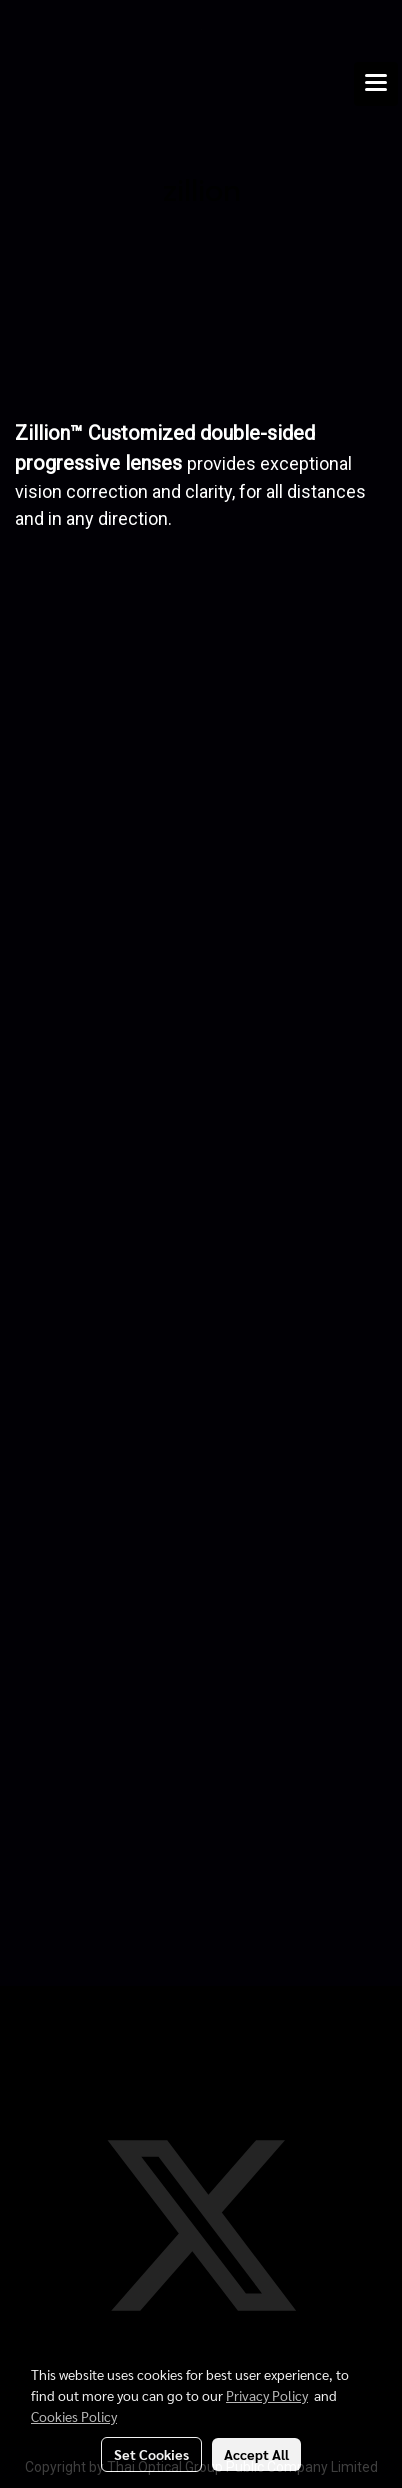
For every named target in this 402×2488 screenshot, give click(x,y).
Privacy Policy (267, 2395)
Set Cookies (151, 2454)
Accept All (256, 2454)
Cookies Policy (74, 2416)
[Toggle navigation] (376, 84)
